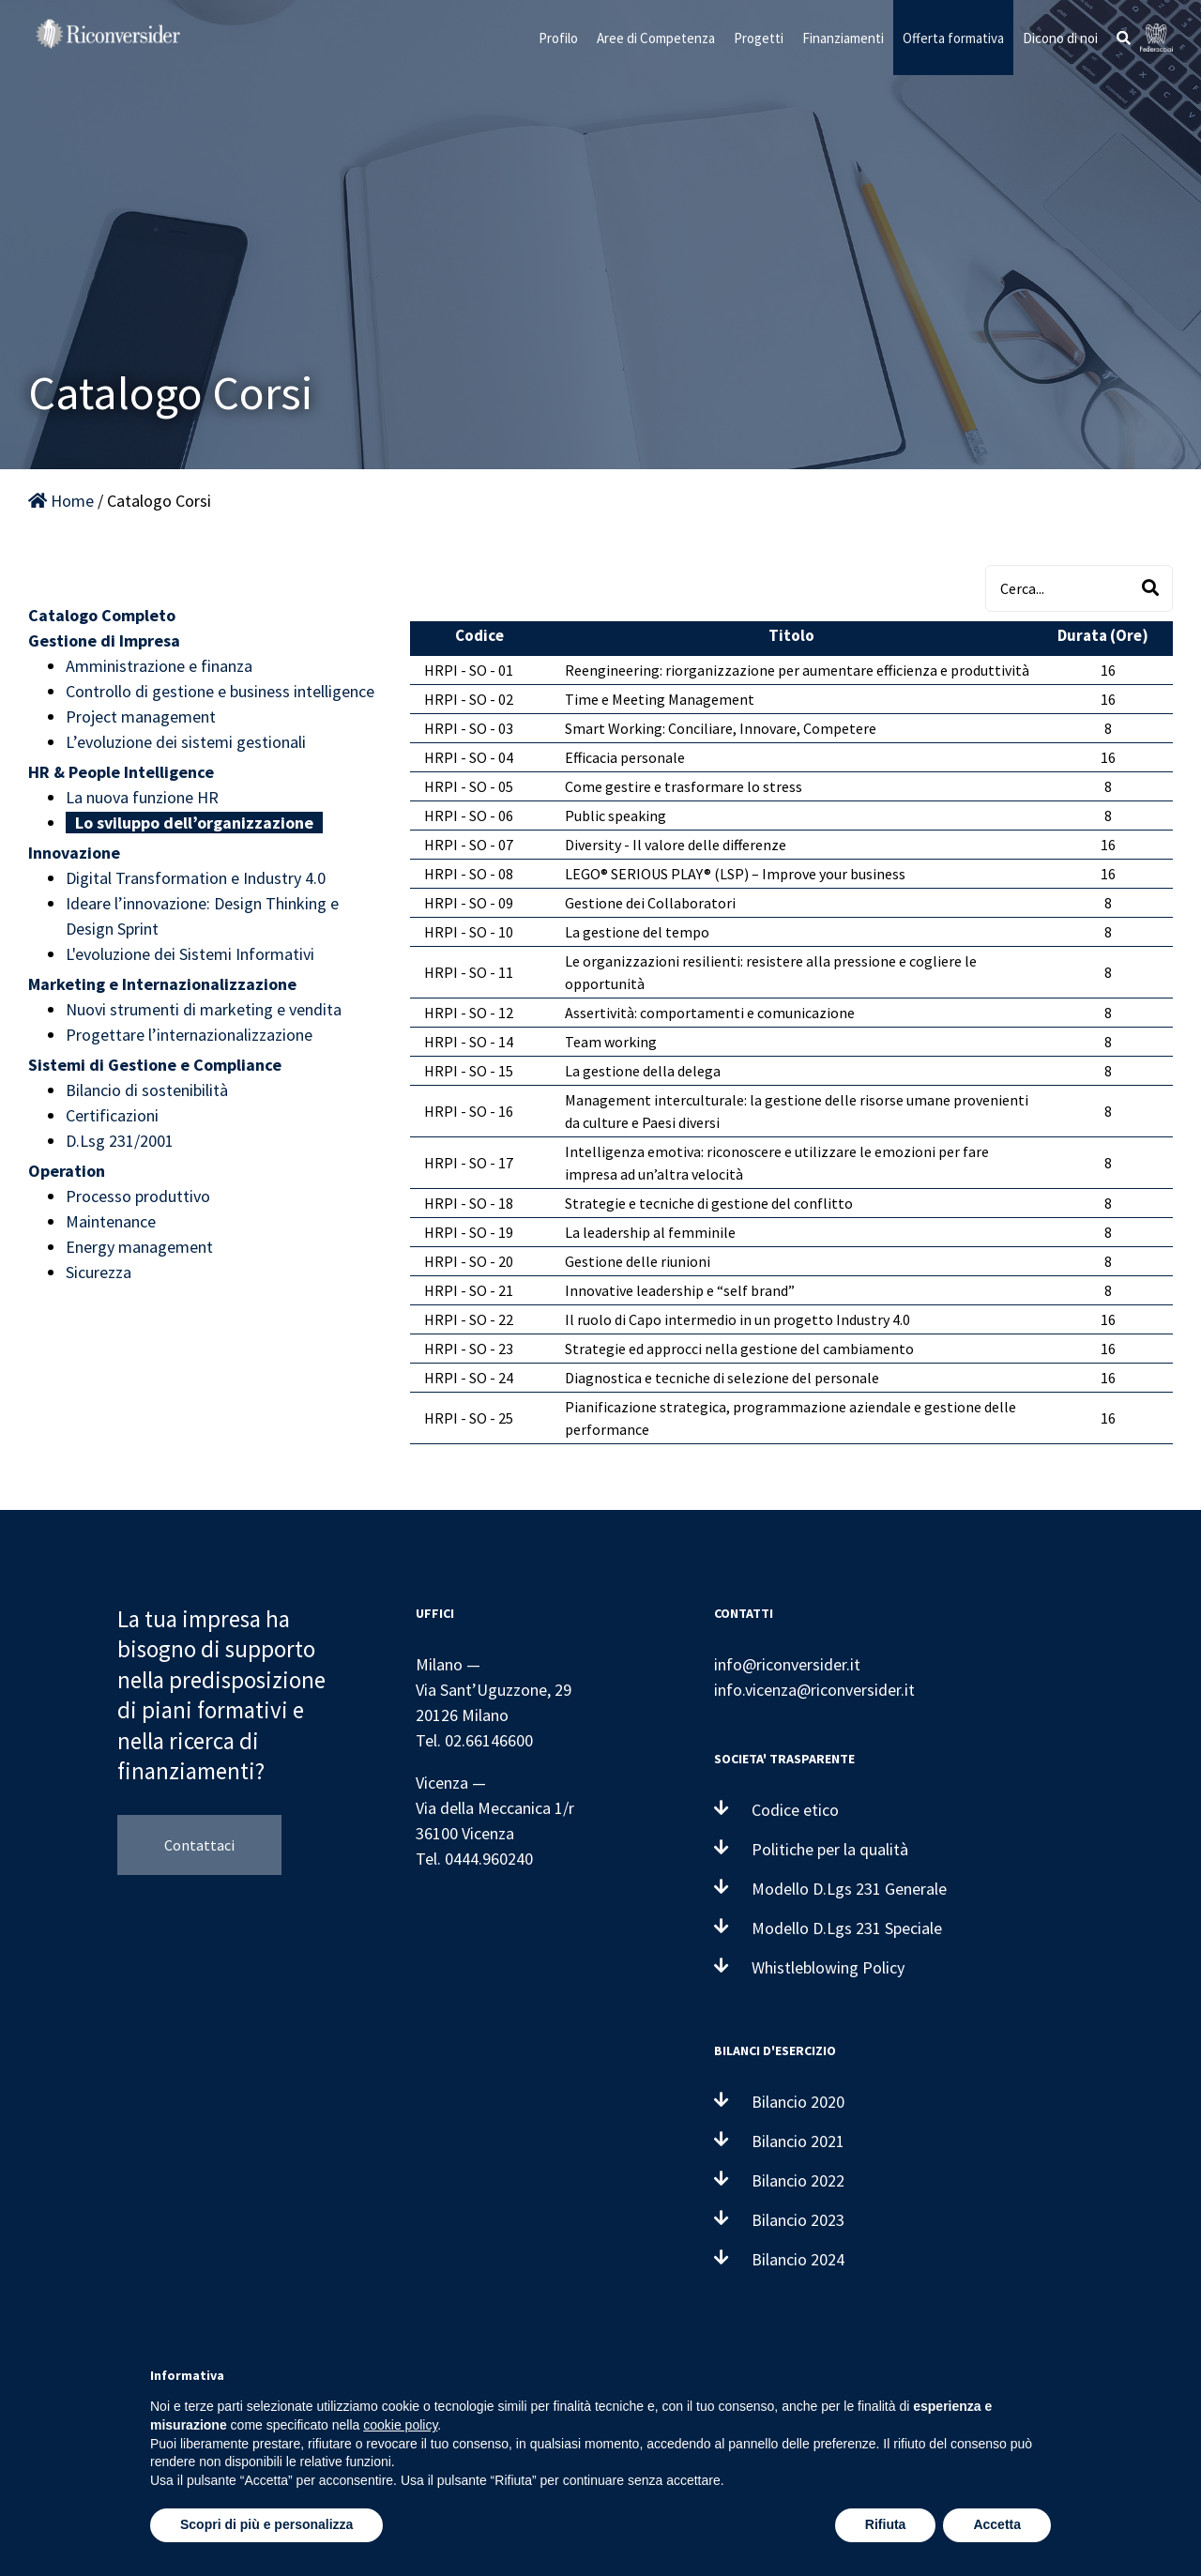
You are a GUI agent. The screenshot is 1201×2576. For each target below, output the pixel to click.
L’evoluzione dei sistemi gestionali (186, 742)
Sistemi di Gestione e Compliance (154, 1064)
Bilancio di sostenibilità (147, 1090)
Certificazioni (112, 1115)
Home (61, 500)
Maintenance (111, 1221)
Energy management (139, 1247)
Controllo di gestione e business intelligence (220, 691)
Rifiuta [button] (885, 2524)
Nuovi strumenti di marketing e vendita (204, 1009)
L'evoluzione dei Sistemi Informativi (190, 954)
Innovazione (74, 852)
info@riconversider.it (787, 1664)
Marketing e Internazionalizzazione (162, 984)
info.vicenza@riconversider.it (814, 1689)
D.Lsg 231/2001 (120, 1140)
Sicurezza (98, 1272)
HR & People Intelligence (121, 772)
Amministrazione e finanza (159, 666)
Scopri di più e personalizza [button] (266, 2524)
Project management (141, 716)
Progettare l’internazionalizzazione (189, 1034)
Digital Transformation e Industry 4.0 (196, 878)
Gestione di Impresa (104, 640)
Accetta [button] (997, 2524)
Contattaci (199, 1845)
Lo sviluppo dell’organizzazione (194, 822)
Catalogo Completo (101, 615)
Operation (66, 1170)
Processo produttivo (138, 1196)
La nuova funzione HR (142, 797)
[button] (1123, 37)
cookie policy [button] (400, 2424)
